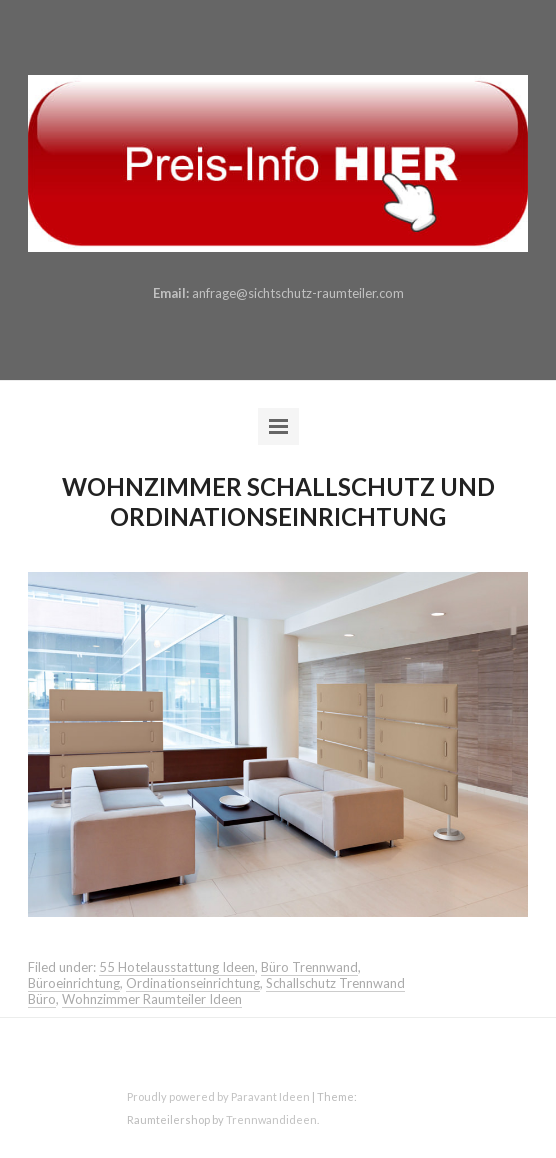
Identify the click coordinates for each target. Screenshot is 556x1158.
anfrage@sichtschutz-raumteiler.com (298, 293)
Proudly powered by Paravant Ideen (218, 1096)
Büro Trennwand (309, 967)
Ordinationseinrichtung (193, 983)
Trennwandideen (271, 1119)
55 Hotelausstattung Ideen (177, 967)
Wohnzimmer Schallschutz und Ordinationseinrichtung (278, 501)
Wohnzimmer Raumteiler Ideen (152, 999)
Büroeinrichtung (74, 983)
